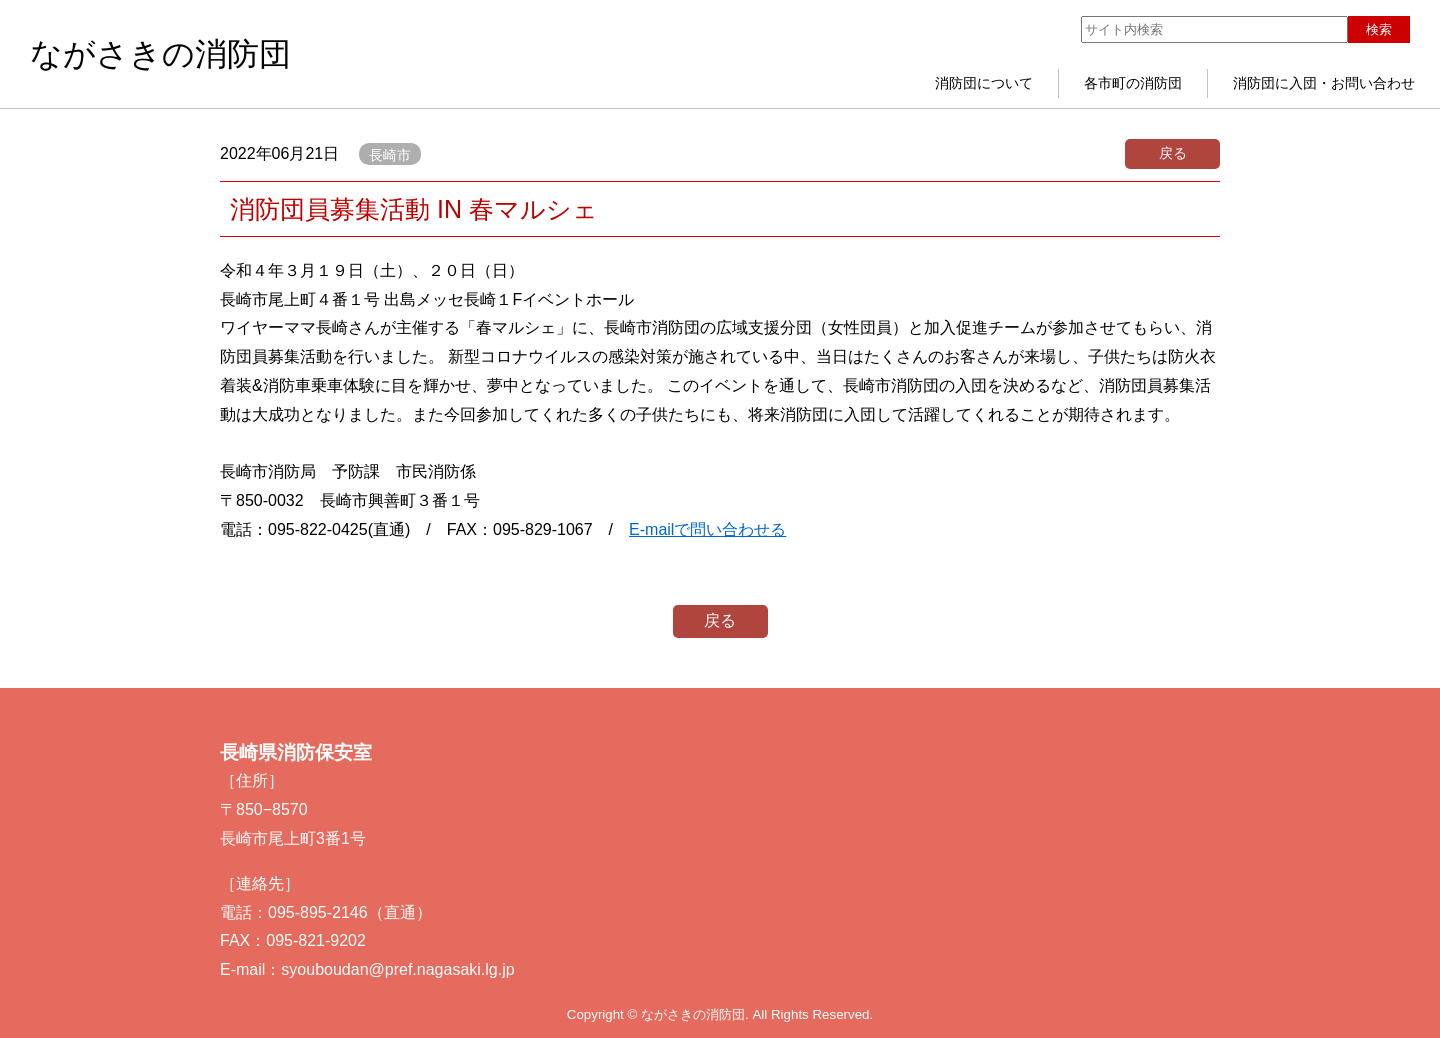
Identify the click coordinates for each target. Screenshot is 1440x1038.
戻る (1173, 153)
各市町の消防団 (1133, 83)
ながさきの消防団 (160, 54)
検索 (1379, 29)
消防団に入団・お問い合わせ (1324, 83)
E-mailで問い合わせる (707, 529)
